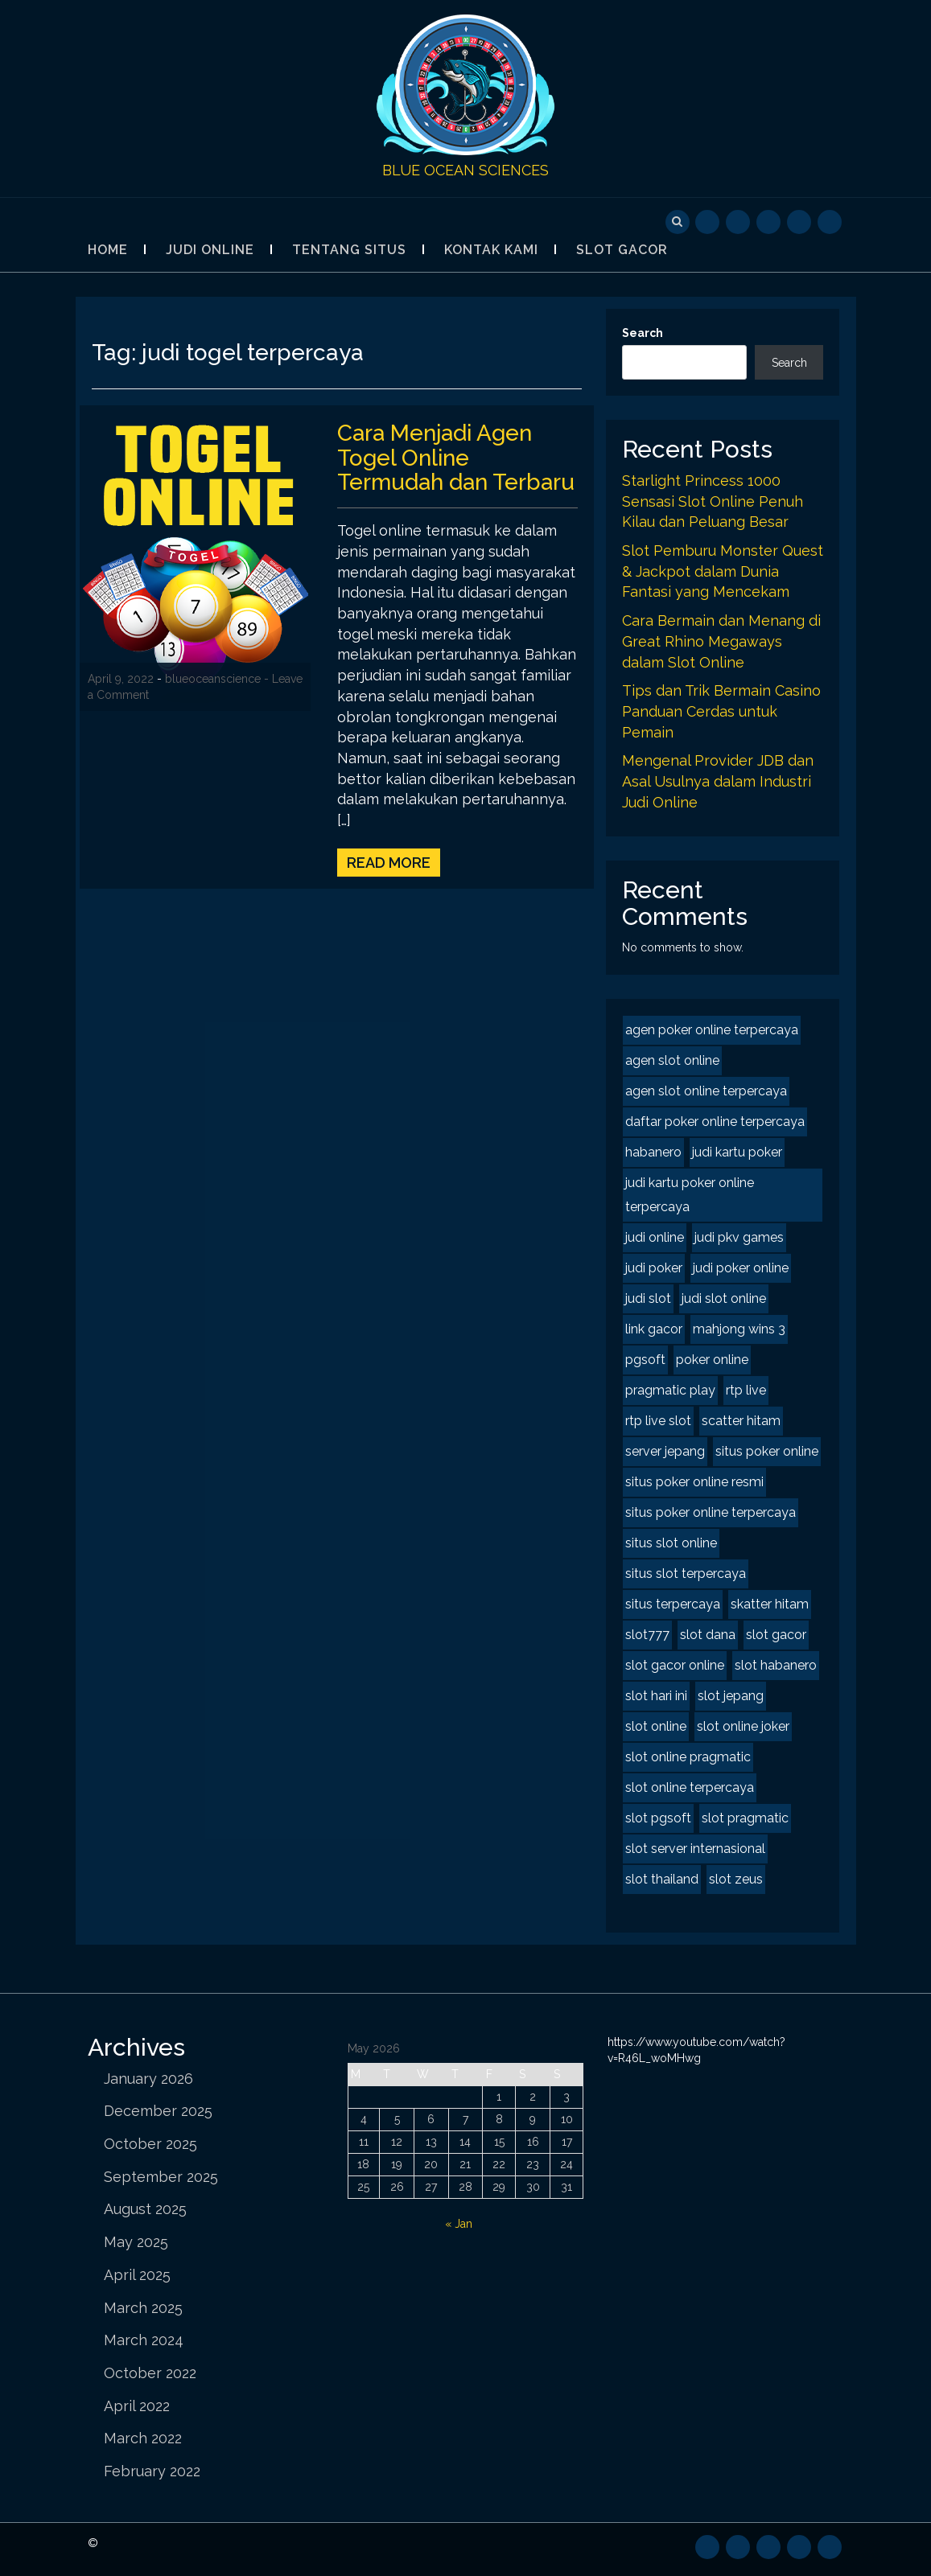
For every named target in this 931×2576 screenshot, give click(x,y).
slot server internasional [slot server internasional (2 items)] (695, 1848)
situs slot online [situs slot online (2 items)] (671, 1543)
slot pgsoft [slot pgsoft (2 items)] (658, 1818)
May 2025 (136, 2241)
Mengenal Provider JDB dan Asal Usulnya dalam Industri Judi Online (718, 781)
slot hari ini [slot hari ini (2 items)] (656, 1695)
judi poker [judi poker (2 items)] (653, 1268)
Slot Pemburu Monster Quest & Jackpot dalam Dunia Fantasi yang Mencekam (722, 571)
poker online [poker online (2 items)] (712, 1359)
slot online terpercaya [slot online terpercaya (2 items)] (689, 1787)
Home (108, 249)
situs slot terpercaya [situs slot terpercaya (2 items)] (685, 1573)
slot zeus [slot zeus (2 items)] (736, 1879)
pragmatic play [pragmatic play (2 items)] (670, 1390)
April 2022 (137, 2405)
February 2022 (152, 2471)
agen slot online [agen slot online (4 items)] (672, 1060)
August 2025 (145, 2208)
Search (642, 333)
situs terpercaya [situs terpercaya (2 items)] (672, 1604)
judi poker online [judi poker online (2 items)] (741, 1268)
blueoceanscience (213, 678)
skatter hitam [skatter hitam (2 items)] (770, 1604)
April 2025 (137, 2274)
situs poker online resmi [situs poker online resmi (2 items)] (694, 1481)
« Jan (458, 2223)
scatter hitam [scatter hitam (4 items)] (741, 1420)
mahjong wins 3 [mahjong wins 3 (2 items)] (739, 1329)
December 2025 (158, 2110)
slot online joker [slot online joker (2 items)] (743, 1726)
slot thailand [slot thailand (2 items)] (661, 1879)
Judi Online (210, 249)
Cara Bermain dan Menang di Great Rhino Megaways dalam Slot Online (721, 641)
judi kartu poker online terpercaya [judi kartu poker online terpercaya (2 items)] (689, 1194)
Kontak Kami (491, 249)
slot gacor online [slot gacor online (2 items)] (674, 1665)
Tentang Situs (349, 249)
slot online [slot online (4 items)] (655, 1726)
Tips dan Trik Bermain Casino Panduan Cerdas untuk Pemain (721, 711)
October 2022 (150, 2372)
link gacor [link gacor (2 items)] (653, 1329)
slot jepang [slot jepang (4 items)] (731, 1695)
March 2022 (143, 2438)
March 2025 (143, 2307)
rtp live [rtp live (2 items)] (746, 1390)
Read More (388, 862)
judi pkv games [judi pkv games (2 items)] (739, 1237)
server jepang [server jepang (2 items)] (665, 1451)
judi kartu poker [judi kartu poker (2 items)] (737, 1152)
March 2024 (143, 2340)
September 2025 (161, 2176)
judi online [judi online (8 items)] (654, 1237)
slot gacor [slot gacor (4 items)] (776, 1634)
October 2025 (150, 2143)
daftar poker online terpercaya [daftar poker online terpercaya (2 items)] (715, 1121)
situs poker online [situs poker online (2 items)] (766, 1451)
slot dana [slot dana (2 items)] (707, 1634)
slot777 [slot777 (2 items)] (647, 1634)
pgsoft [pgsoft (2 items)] (645, 1359)
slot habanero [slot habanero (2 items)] (776, 1665)
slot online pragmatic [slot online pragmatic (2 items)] (688, 1757)
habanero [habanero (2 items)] (653, 1152)
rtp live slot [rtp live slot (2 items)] (658, 1420)
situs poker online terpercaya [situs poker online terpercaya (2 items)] (710, 1512)
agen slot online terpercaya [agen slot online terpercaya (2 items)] (706, 1091)
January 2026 (148, 2078)
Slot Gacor (622, 249)
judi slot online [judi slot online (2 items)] (724, 1298)
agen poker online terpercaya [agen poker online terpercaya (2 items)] (711, 1029)
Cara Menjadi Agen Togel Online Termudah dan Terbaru (457, 458)
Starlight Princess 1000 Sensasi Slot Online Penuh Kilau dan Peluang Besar (712, 501)
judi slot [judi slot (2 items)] (648, 1298)
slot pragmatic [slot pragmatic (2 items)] (745, 1818)
